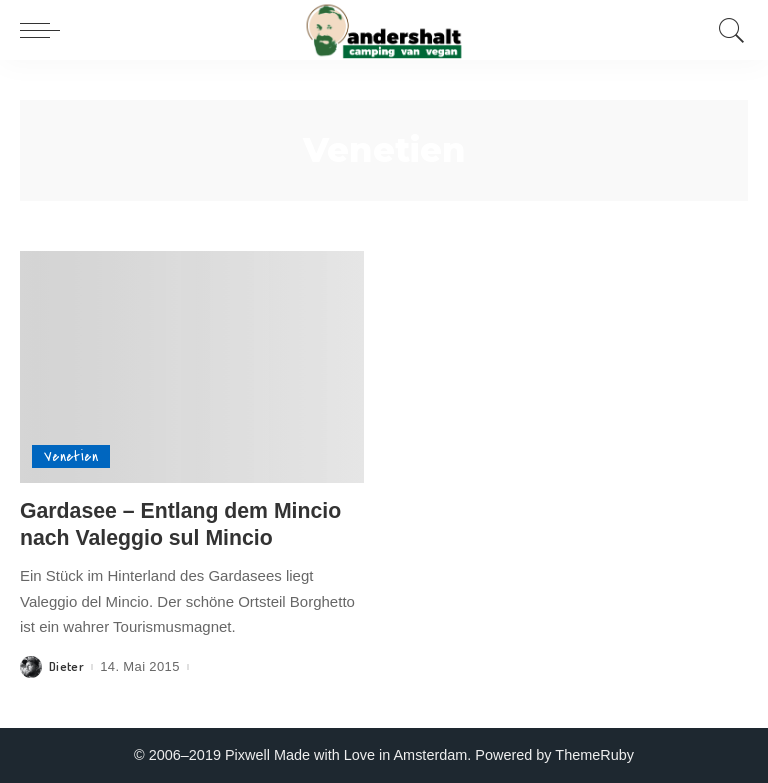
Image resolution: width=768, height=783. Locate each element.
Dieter (66, 666)
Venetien (71, 456)
